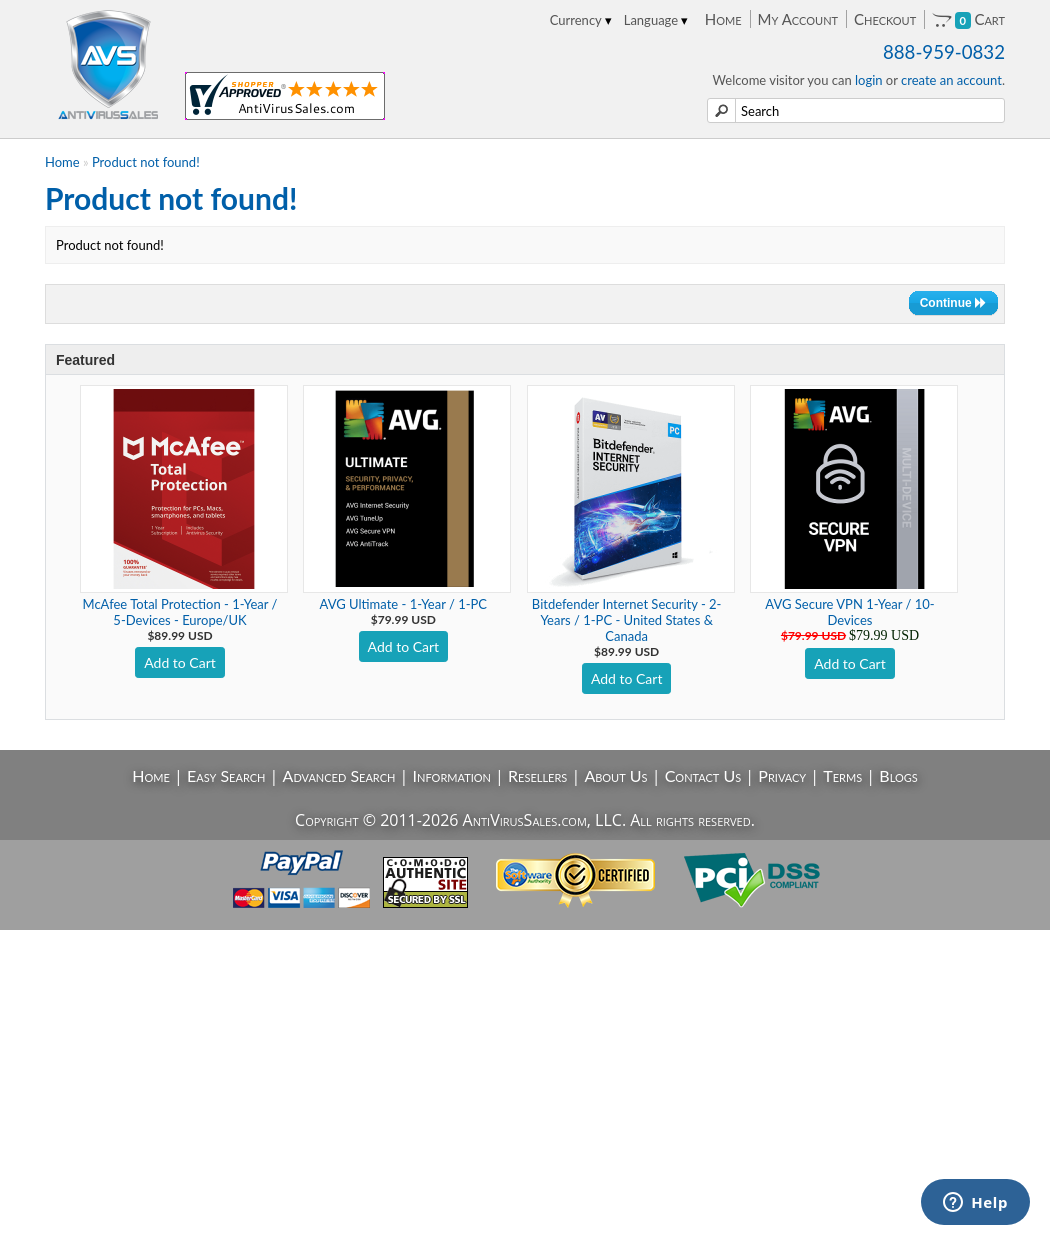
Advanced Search (339, 775)
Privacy (782, 775)
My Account (798, 19)
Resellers (537, 775)
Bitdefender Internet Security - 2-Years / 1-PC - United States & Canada (627, 620)
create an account (951, 80)
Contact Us (703, 775)
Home (723, 19)
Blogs (898, 775)
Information (452, 775)
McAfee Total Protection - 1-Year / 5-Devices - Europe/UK (180, 612)
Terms (842, 775)
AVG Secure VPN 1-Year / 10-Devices (849, 612)
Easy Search (226, 775)
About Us (615, 775)
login (869, 80)
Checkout (885, 19)
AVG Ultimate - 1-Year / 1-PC (403, 604)
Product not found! (146, 162)
